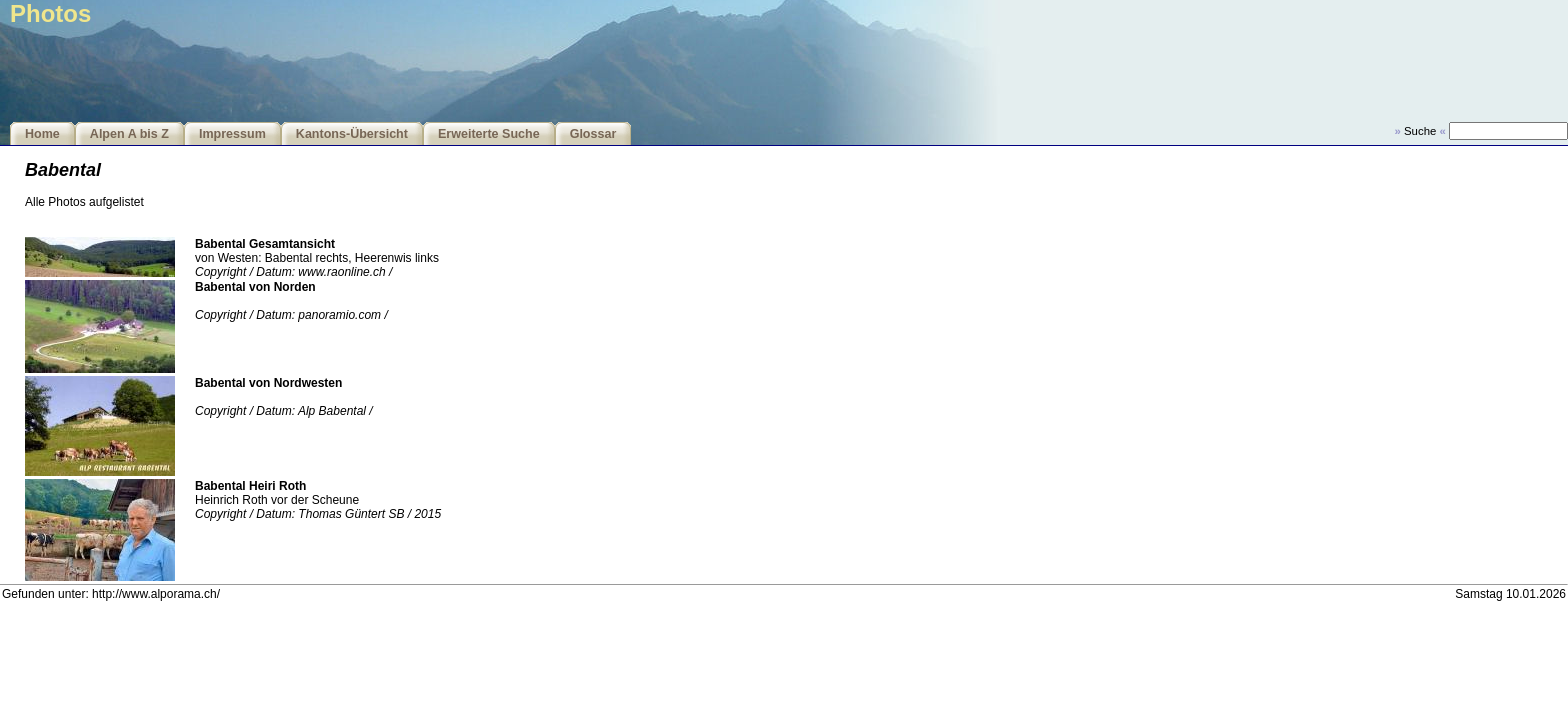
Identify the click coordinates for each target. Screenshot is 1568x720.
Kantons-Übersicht (352, 134)
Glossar (593, 134)
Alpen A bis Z (129, 134)
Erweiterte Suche (489, 134)
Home (42, 134)
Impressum (232, 134)
